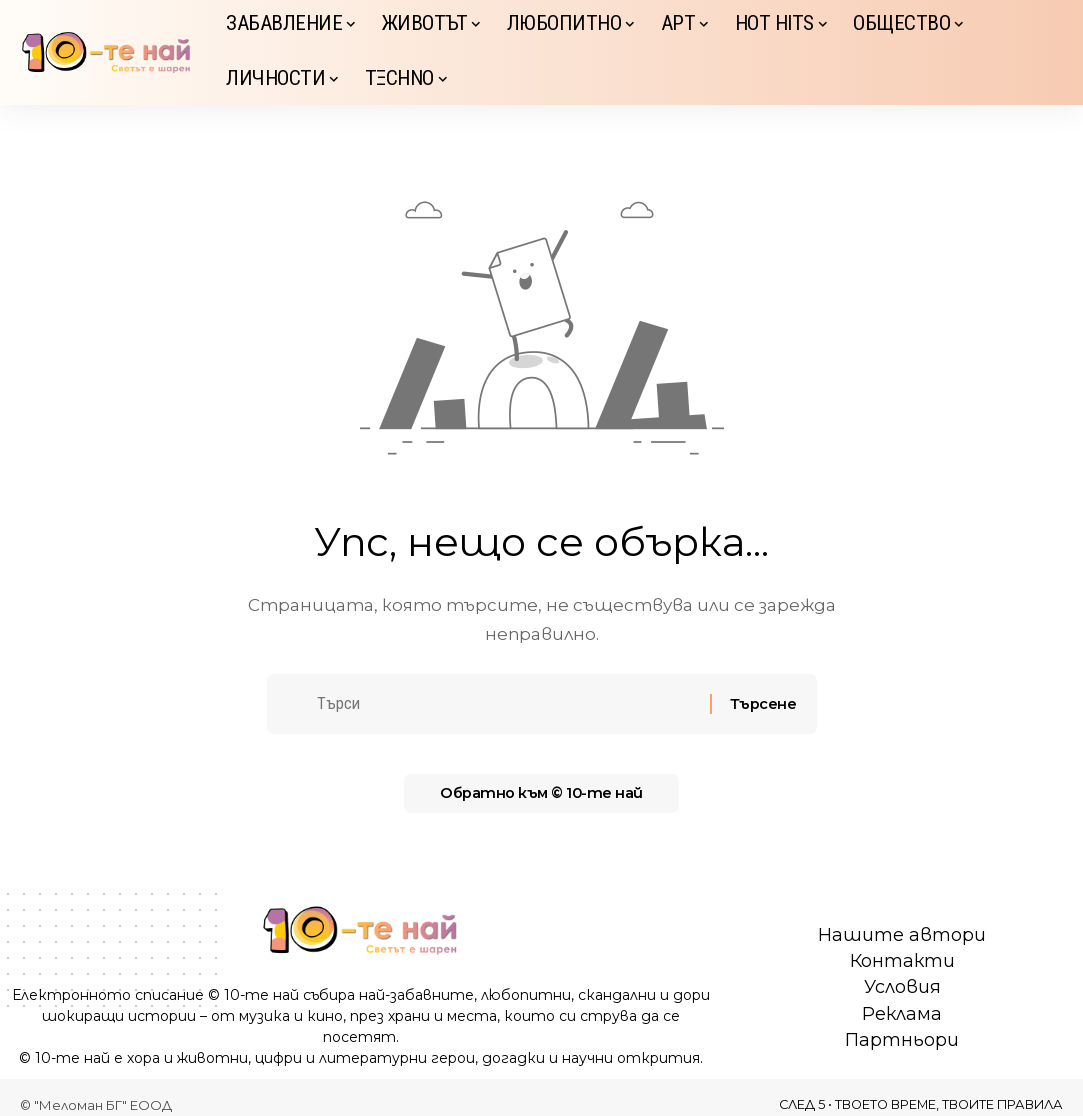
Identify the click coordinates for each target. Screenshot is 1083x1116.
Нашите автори (902, 935)
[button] (1048, 53)
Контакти (902, 961)
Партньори (902, 1040)
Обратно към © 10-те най (542, 797)
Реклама (902, 1014)
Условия (902, 987)
